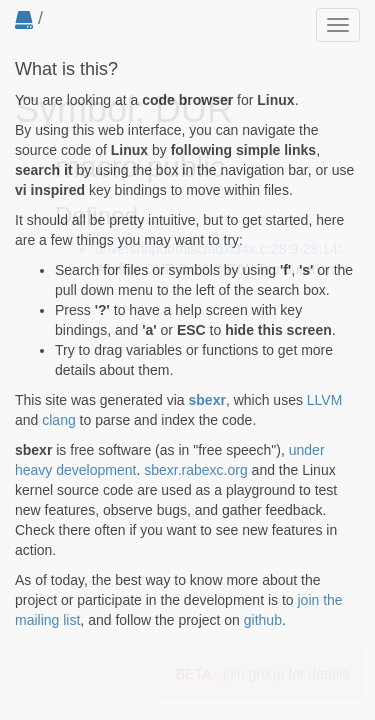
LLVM (325, 400)
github (263, 620)
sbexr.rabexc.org (196, 470)
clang (58, 420)
